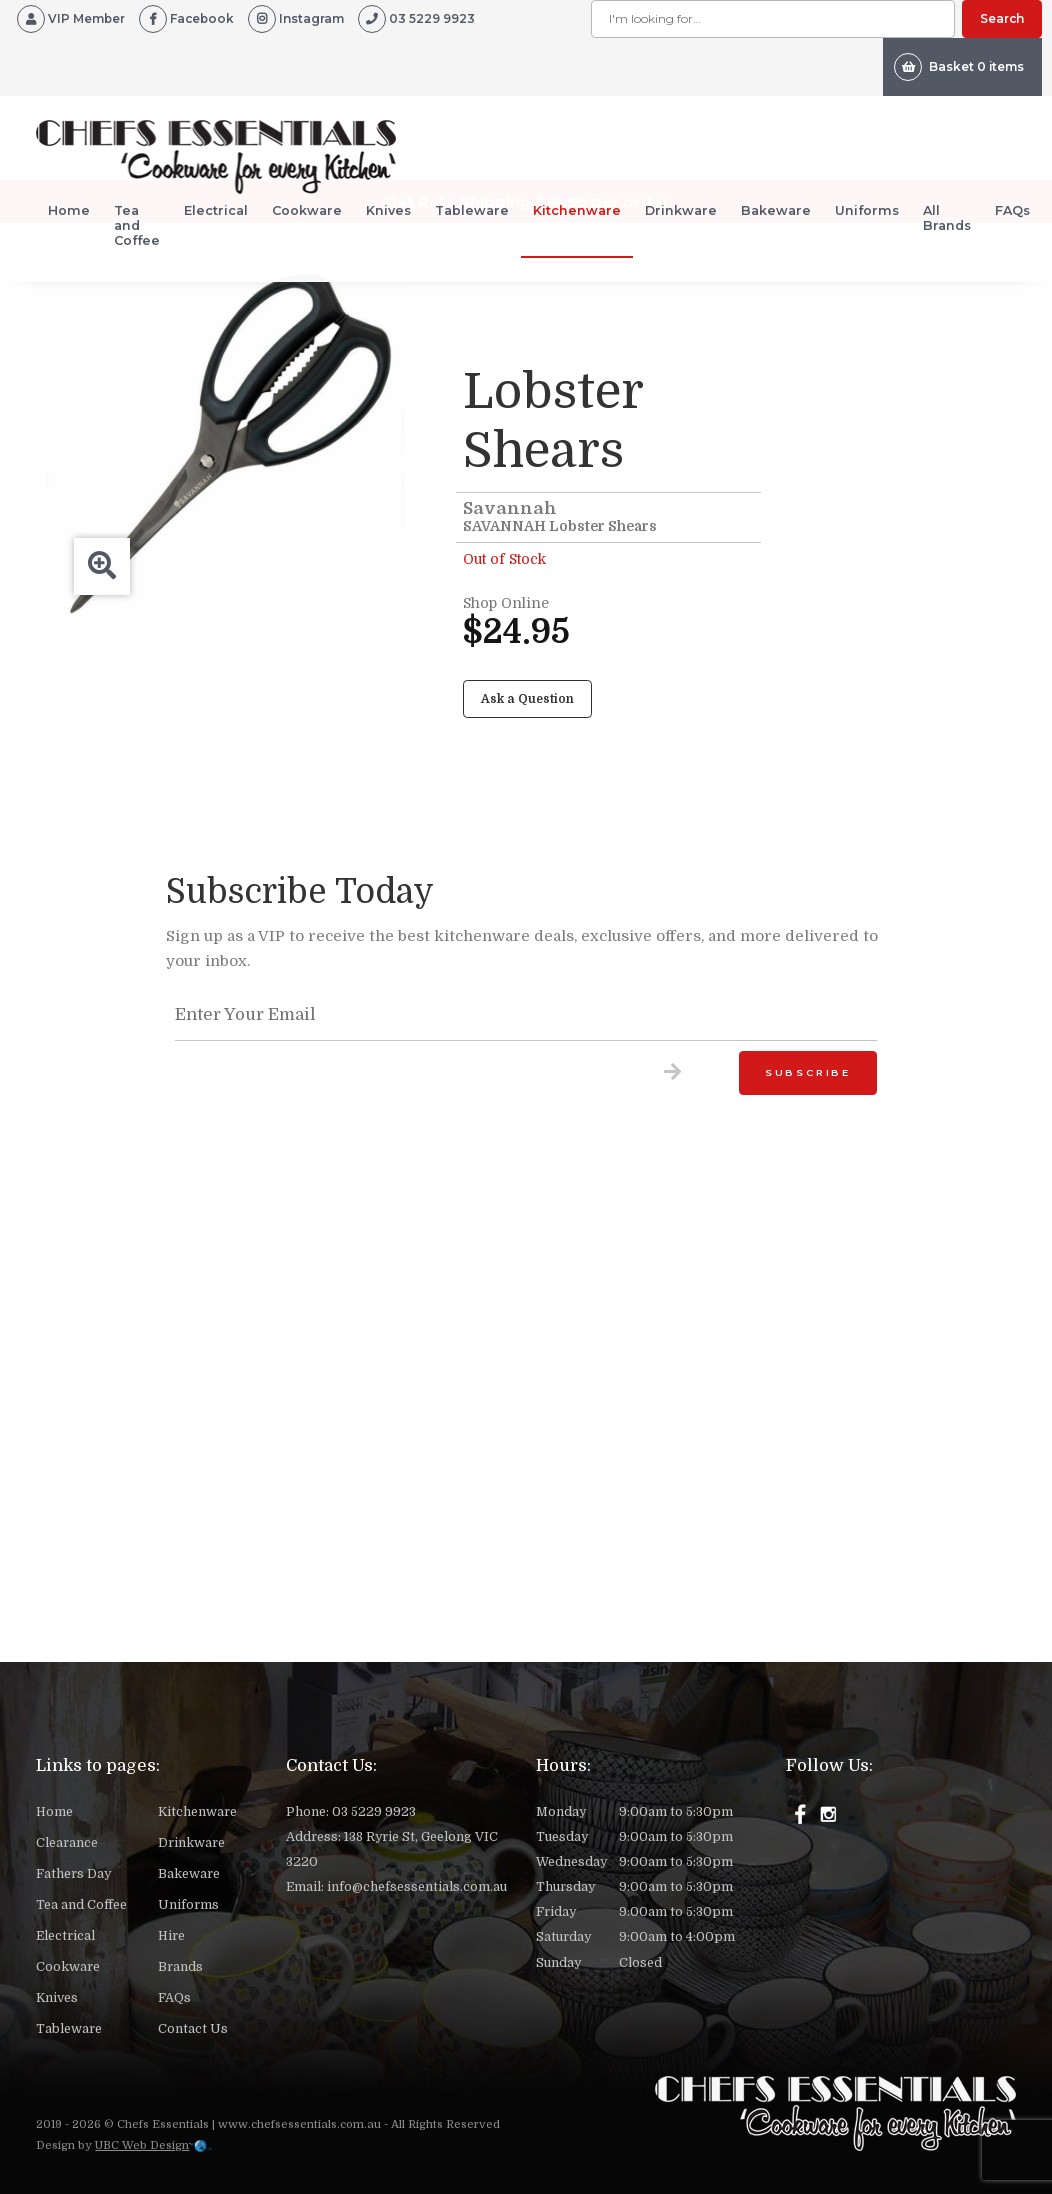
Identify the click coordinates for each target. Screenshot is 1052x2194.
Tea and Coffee (137, 225)
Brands (180, 1967)
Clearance (67, 1843)
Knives (388, 210)
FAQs (1012, 210)
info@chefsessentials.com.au (417, 1887)
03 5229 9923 (374, 1812)
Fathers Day (73, 1874)
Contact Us (193, 2029)
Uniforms (867, 210)
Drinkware (681, 210)
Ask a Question (527, 699)
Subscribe (808, 1072)
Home (69, 210)
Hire (171, 1936)
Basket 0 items (959, 67)
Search (1002, 18)
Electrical (216, 210)
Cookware (307, 210)
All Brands (947, 218)
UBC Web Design (142, 2145)
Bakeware (776, 210)
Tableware (472, 210)
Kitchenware (577, 210)
